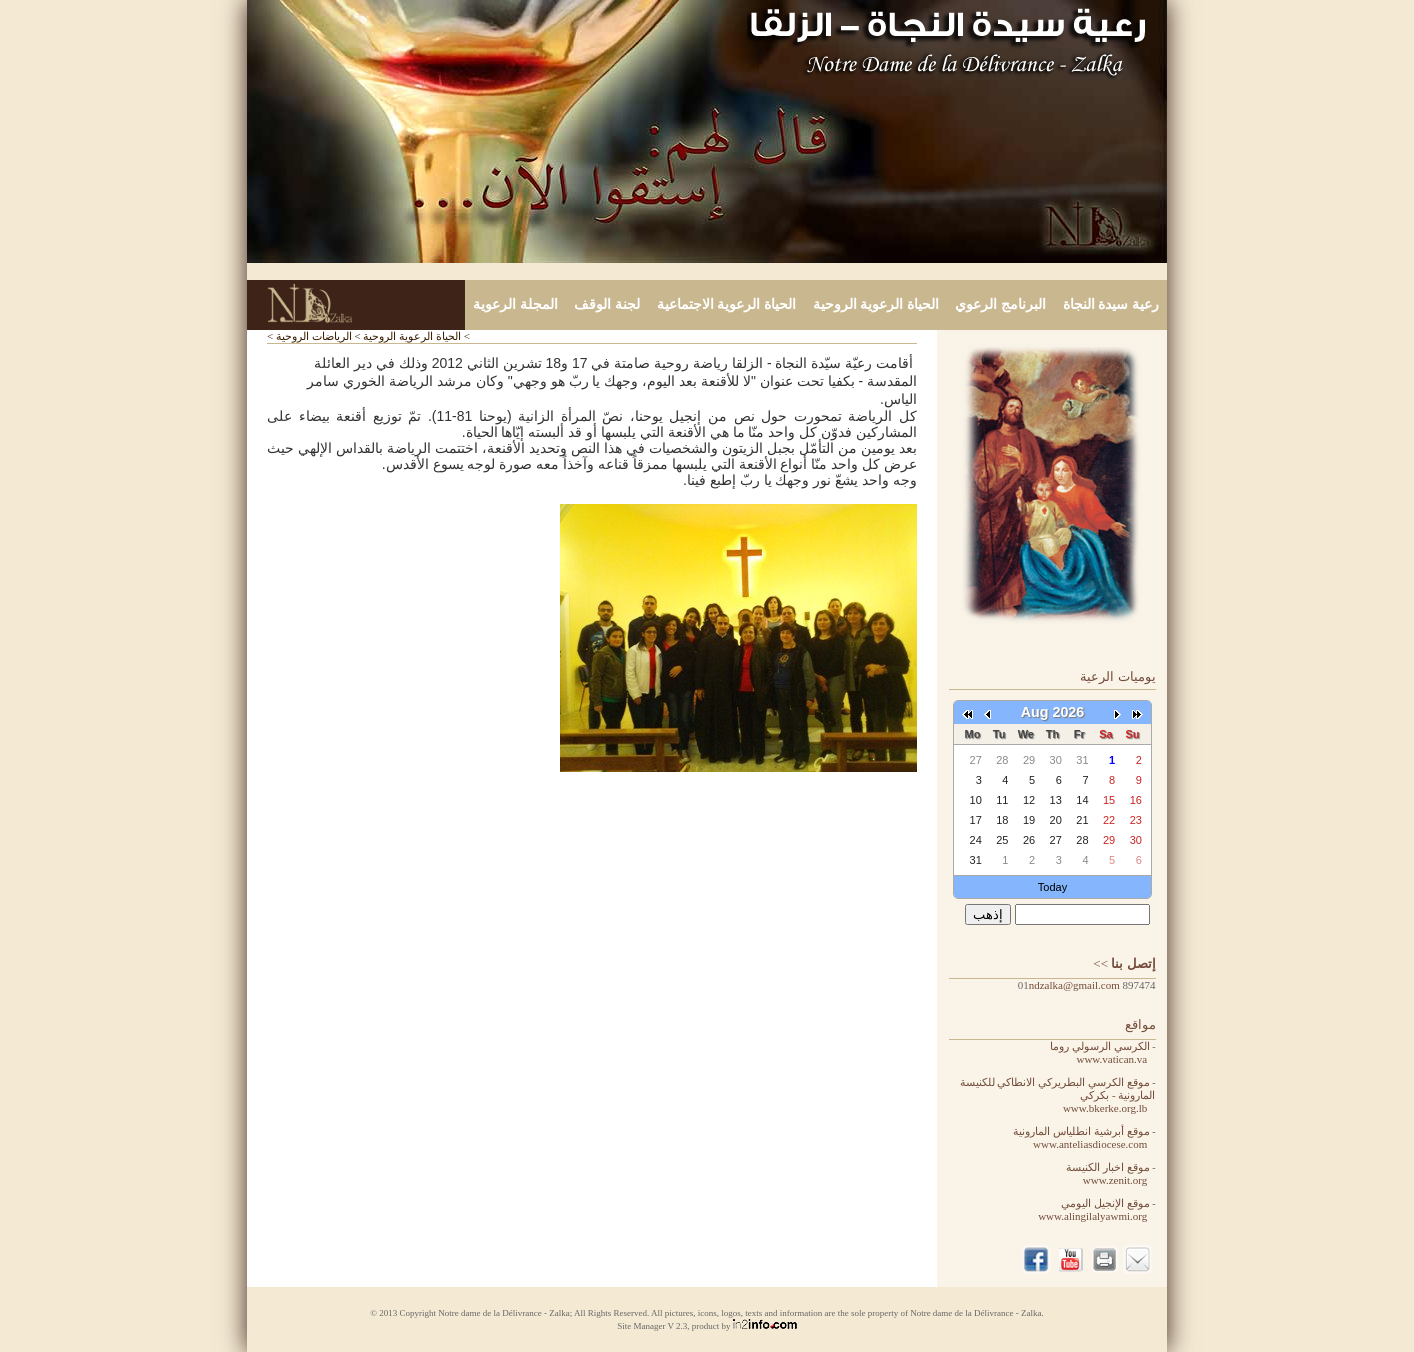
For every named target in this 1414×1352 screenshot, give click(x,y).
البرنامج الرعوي (1000, 304)
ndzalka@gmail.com (1074, 985)
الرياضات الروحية (314, 336)
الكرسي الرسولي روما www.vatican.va (1102, 1052)
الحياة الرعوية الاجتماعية (726, 304)
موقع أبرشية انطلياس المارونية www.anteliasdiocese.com (1084, 1137)
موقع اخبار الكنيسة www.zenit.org (1110, 1173)
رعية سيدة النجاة (1111, 304)
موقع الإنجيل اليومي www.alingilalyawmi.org (1096, 1209)
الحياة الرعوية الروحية (876, 304)
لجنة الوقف (607, 304)
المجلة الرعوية (515, 304)
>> (1124, 963)
